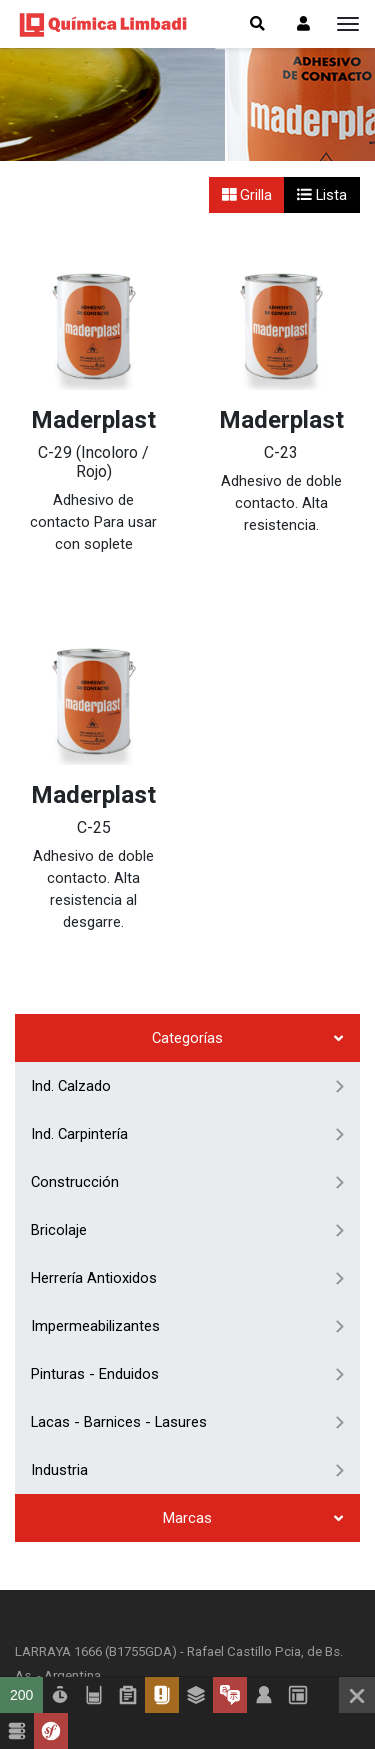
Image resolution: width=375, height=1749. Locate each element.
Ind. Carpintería (79, 933)
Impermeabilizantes (95, 1125)
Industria (59, 1269)
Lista (322, 195)
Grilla (247, 195)
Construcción (75, 981)
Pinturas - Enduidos (95, 1173)
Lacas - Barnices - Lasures (119, 1221)
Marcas (187, 1317)
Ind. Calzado (71, 885)
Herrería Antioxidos (94, 1077)
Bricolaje (59, 1029)
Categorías (187, 837)
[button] (303, 24)
